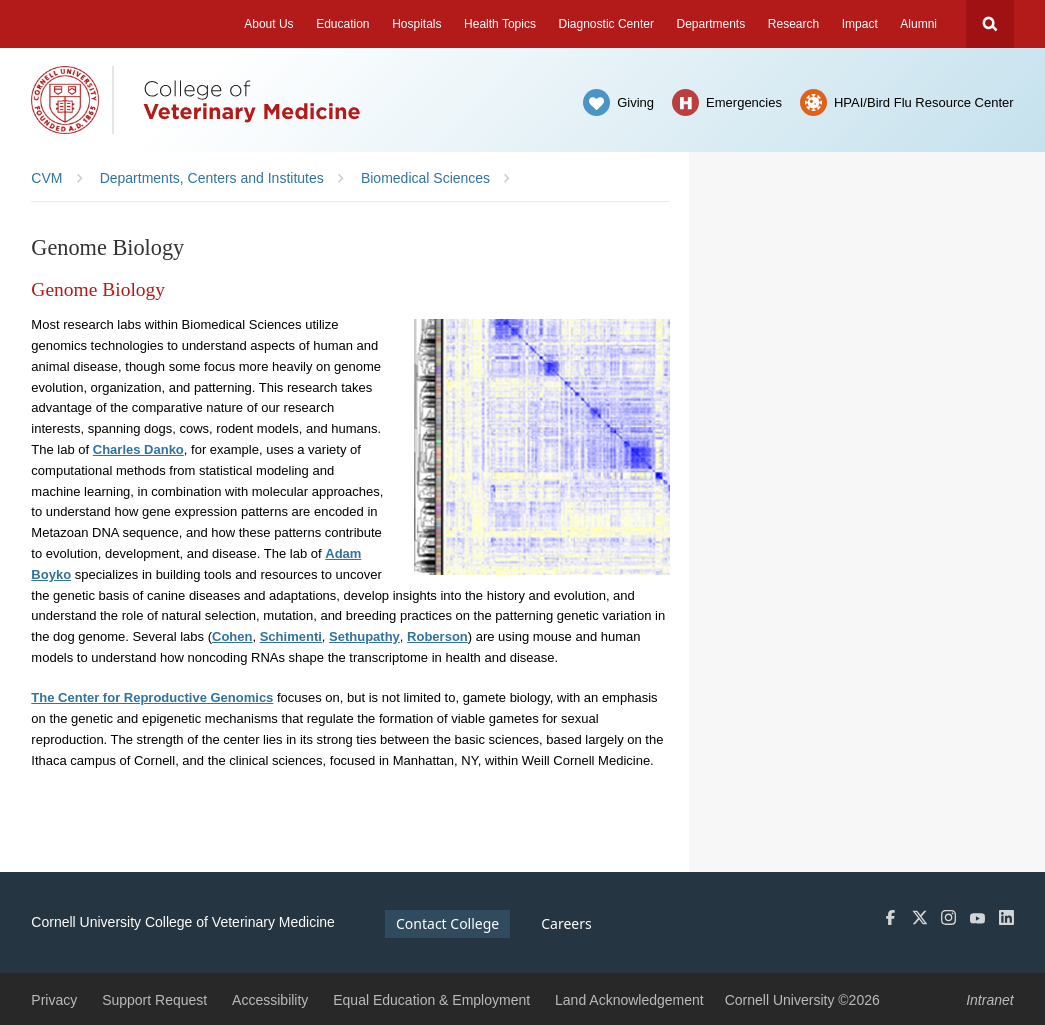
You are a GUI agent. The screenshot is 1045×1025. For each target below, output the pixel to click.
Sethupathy (364, 636)
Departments (711, 24)
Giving (635, 102)
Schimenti (291, 636)
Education (342, 24)
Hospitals (416, 24)
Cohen (232, 636)
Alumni (918, 24)
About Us (268, 24)
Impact (860, 24)
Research (793, 24)
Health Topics (500, 24)
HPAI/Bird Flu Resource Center (924, 102)
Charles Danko (138, 449)
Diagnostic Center (606, 24)
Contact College (447, 923)
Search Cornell (990, 24)
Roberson (437, 636)
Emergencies (744, 102)
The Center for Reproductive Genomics (152, 697)
